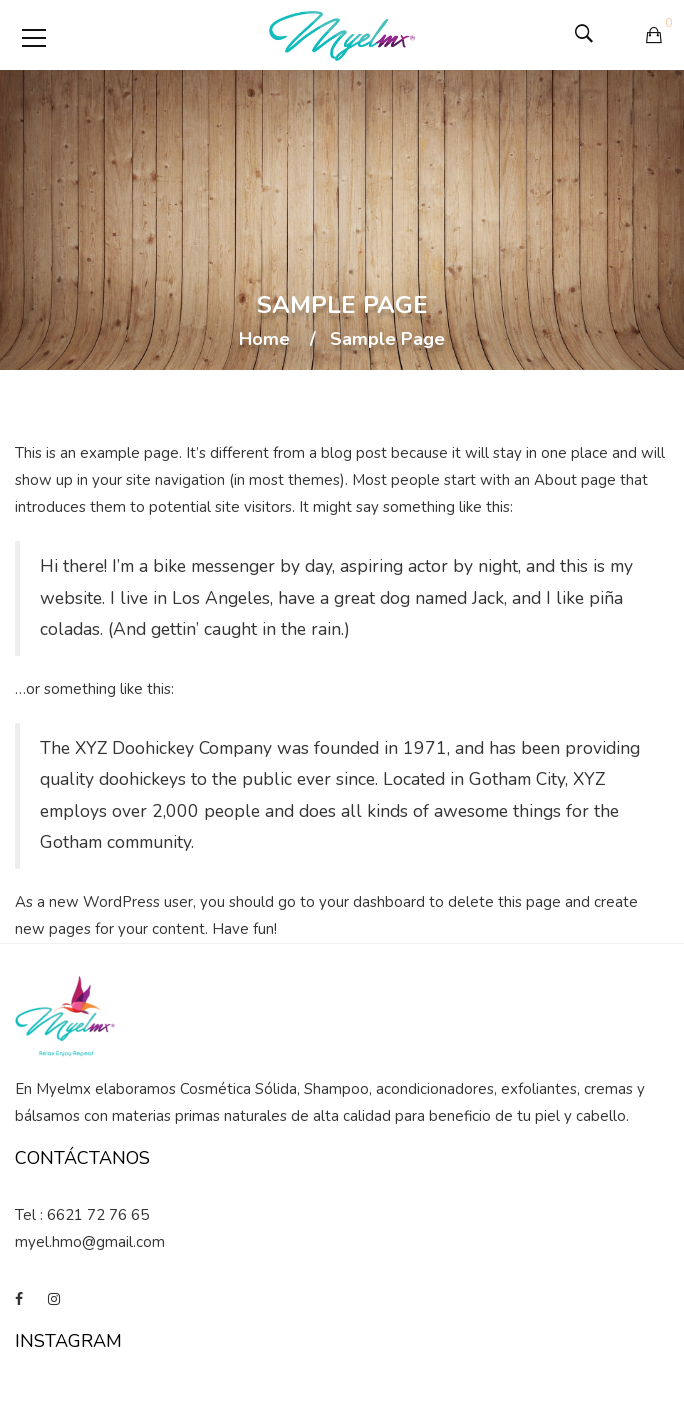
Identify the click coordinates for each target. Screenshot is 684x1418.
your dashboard (372, 902)
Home (264, 340)
